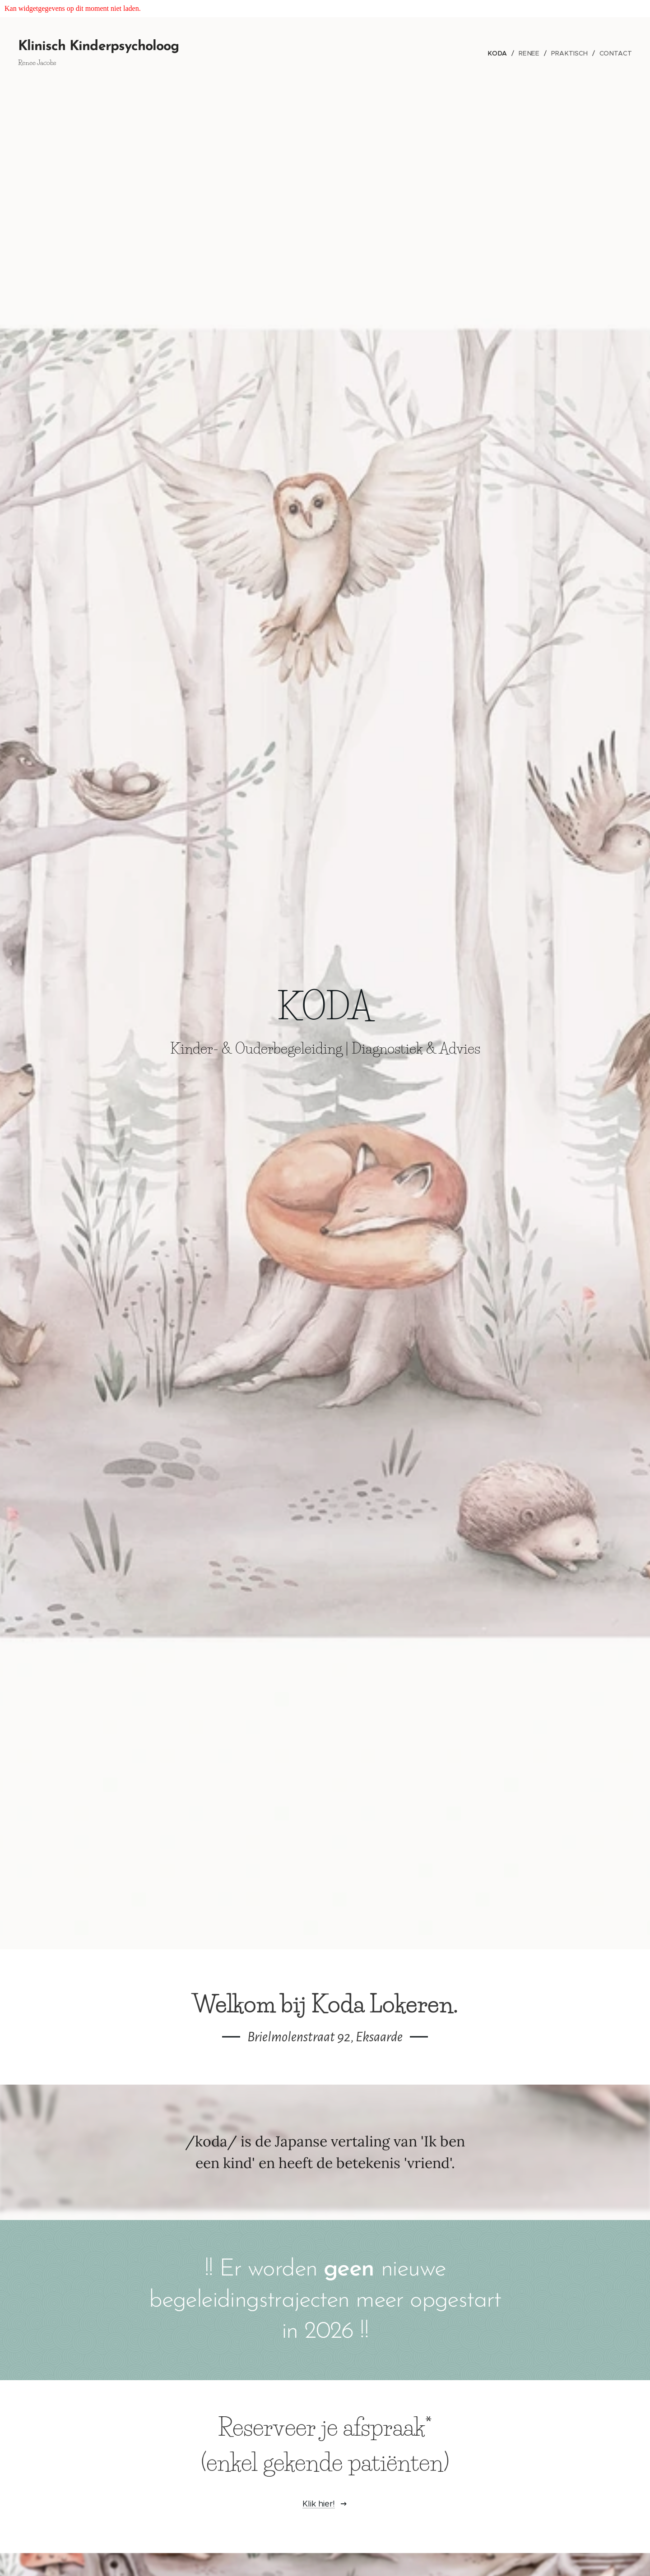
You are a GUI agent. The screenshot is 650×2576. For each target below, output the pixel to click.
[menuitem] (502, 53)
